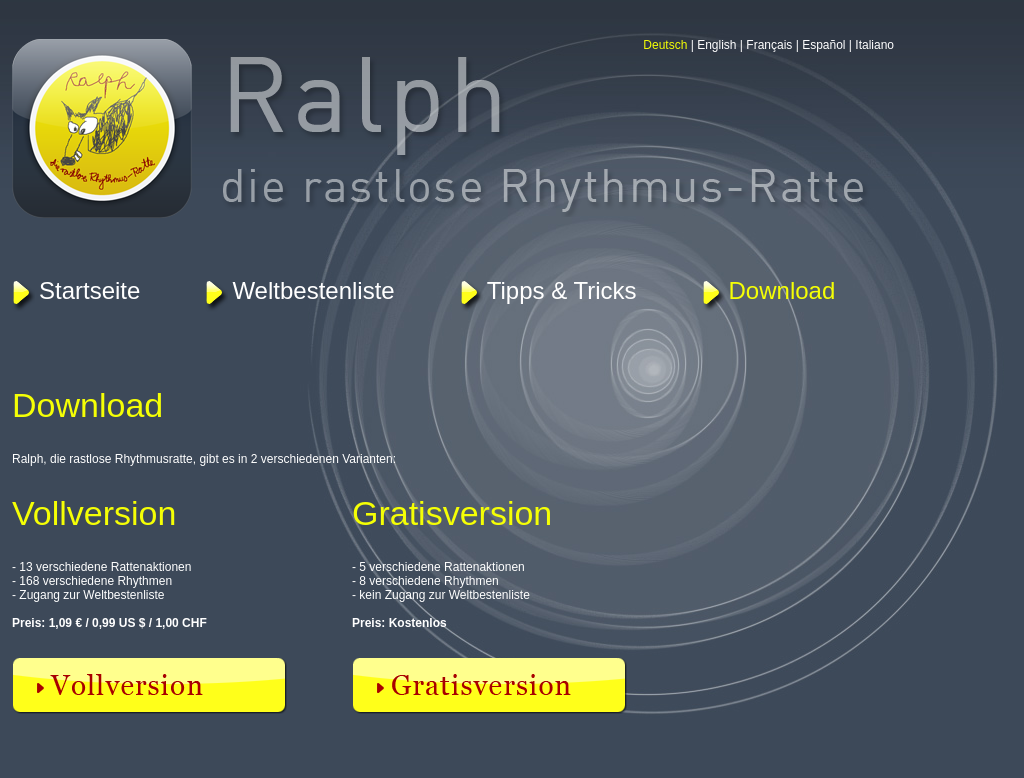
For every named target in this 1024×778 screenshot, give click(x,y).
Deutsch (665, 45)
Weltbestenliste (313, 290)
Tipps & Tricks (562, 290)
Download (782, 290)
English (716, 45)
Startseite (89, 290)
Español (823, 45)
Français (769, 45)
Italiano (874, 45)
